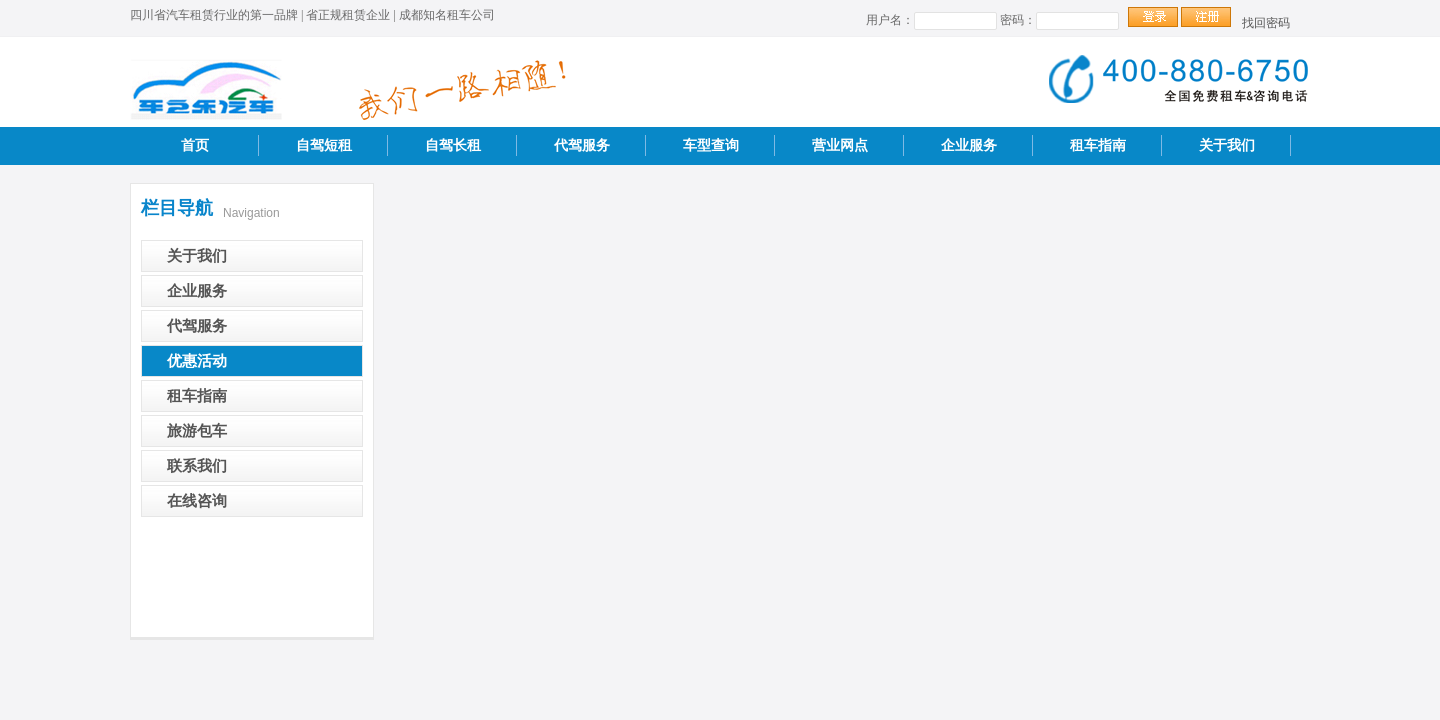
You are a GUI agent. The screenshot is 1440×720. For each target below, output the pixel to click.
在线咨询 (197, 501)
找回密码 (1266, 23)
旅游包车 (197, 431)
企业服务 (969, 145)
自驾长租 (453, 145)
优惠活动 (197, 361)
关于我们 (1227, 145)
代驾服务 (582, 145)
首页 (195, 145)
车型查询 (711, 145)
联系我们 (197, 466)
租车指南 (1098, 145)
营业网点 (840, 145)
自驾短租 (324, 145)
